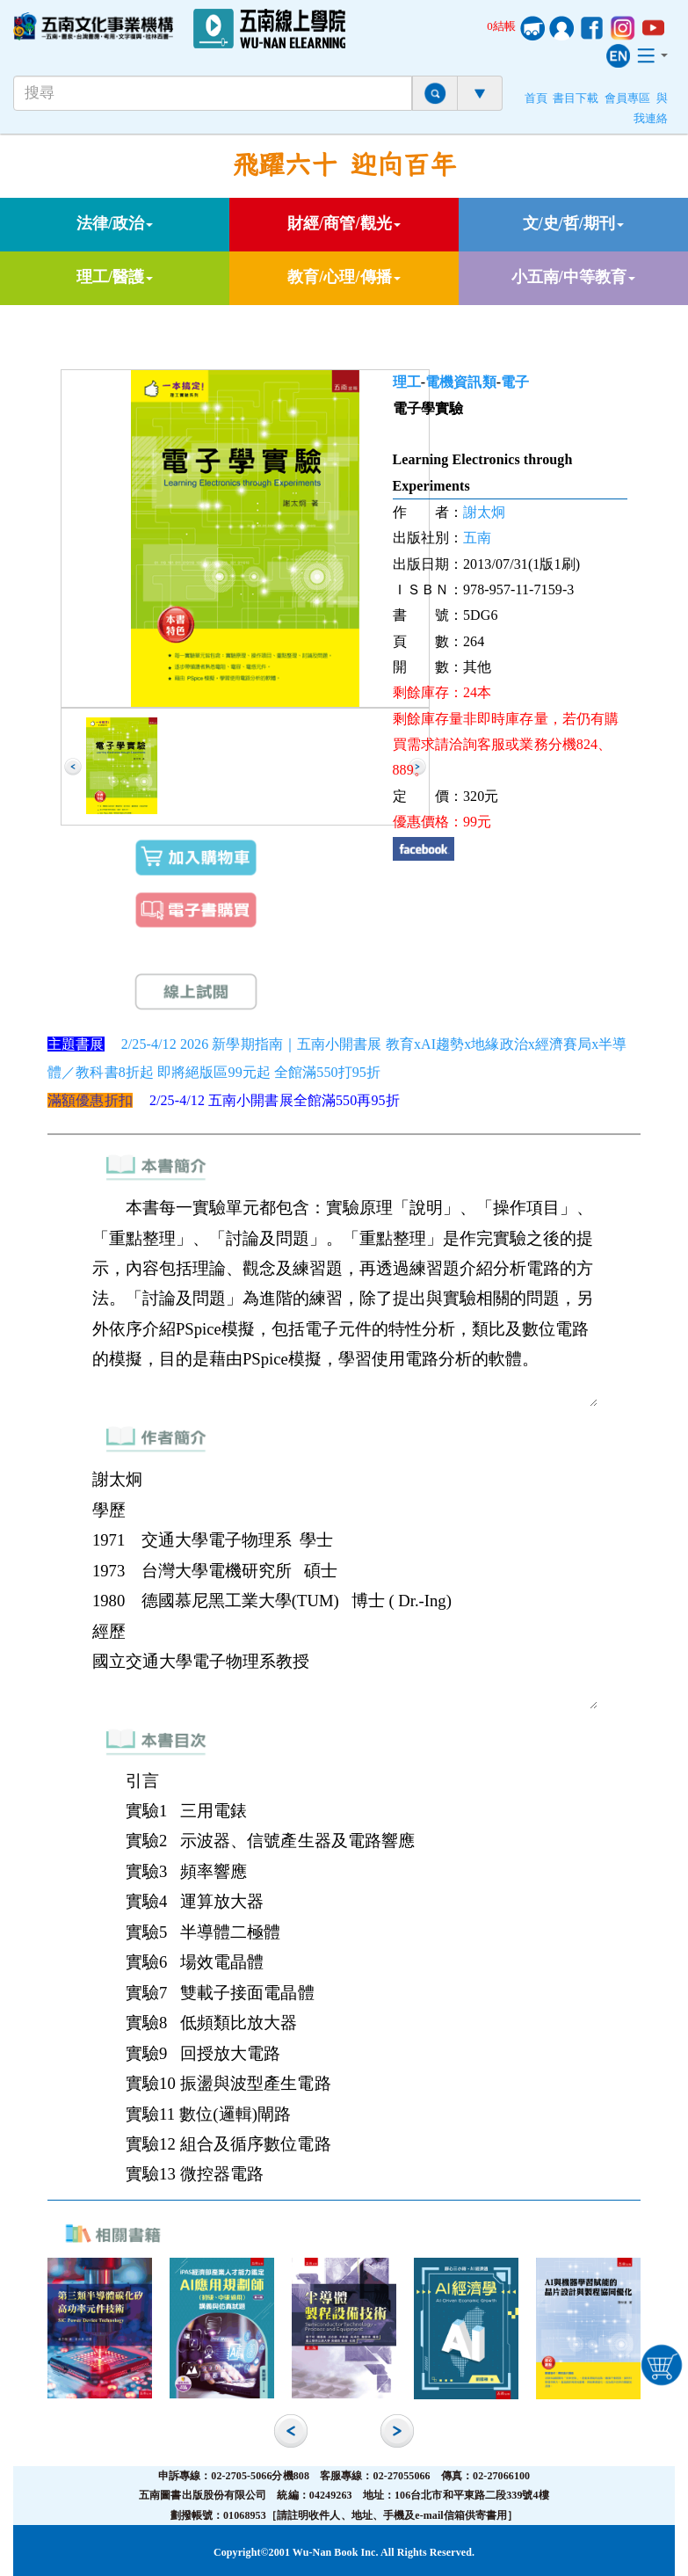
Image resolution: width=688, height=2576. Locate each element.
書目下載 (575, 98)
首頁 (536, 98)
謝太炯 (484, 512)
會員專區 (627, 98)
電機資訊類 (460, 382)
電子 (515, 382)
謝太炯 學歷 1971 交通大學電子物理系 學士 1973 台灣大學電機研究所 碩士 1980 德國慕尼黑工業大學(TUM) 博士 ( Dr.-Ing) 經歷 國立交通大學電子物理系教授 (344, 1586)
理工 (407, 382)
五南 (477, 537)
